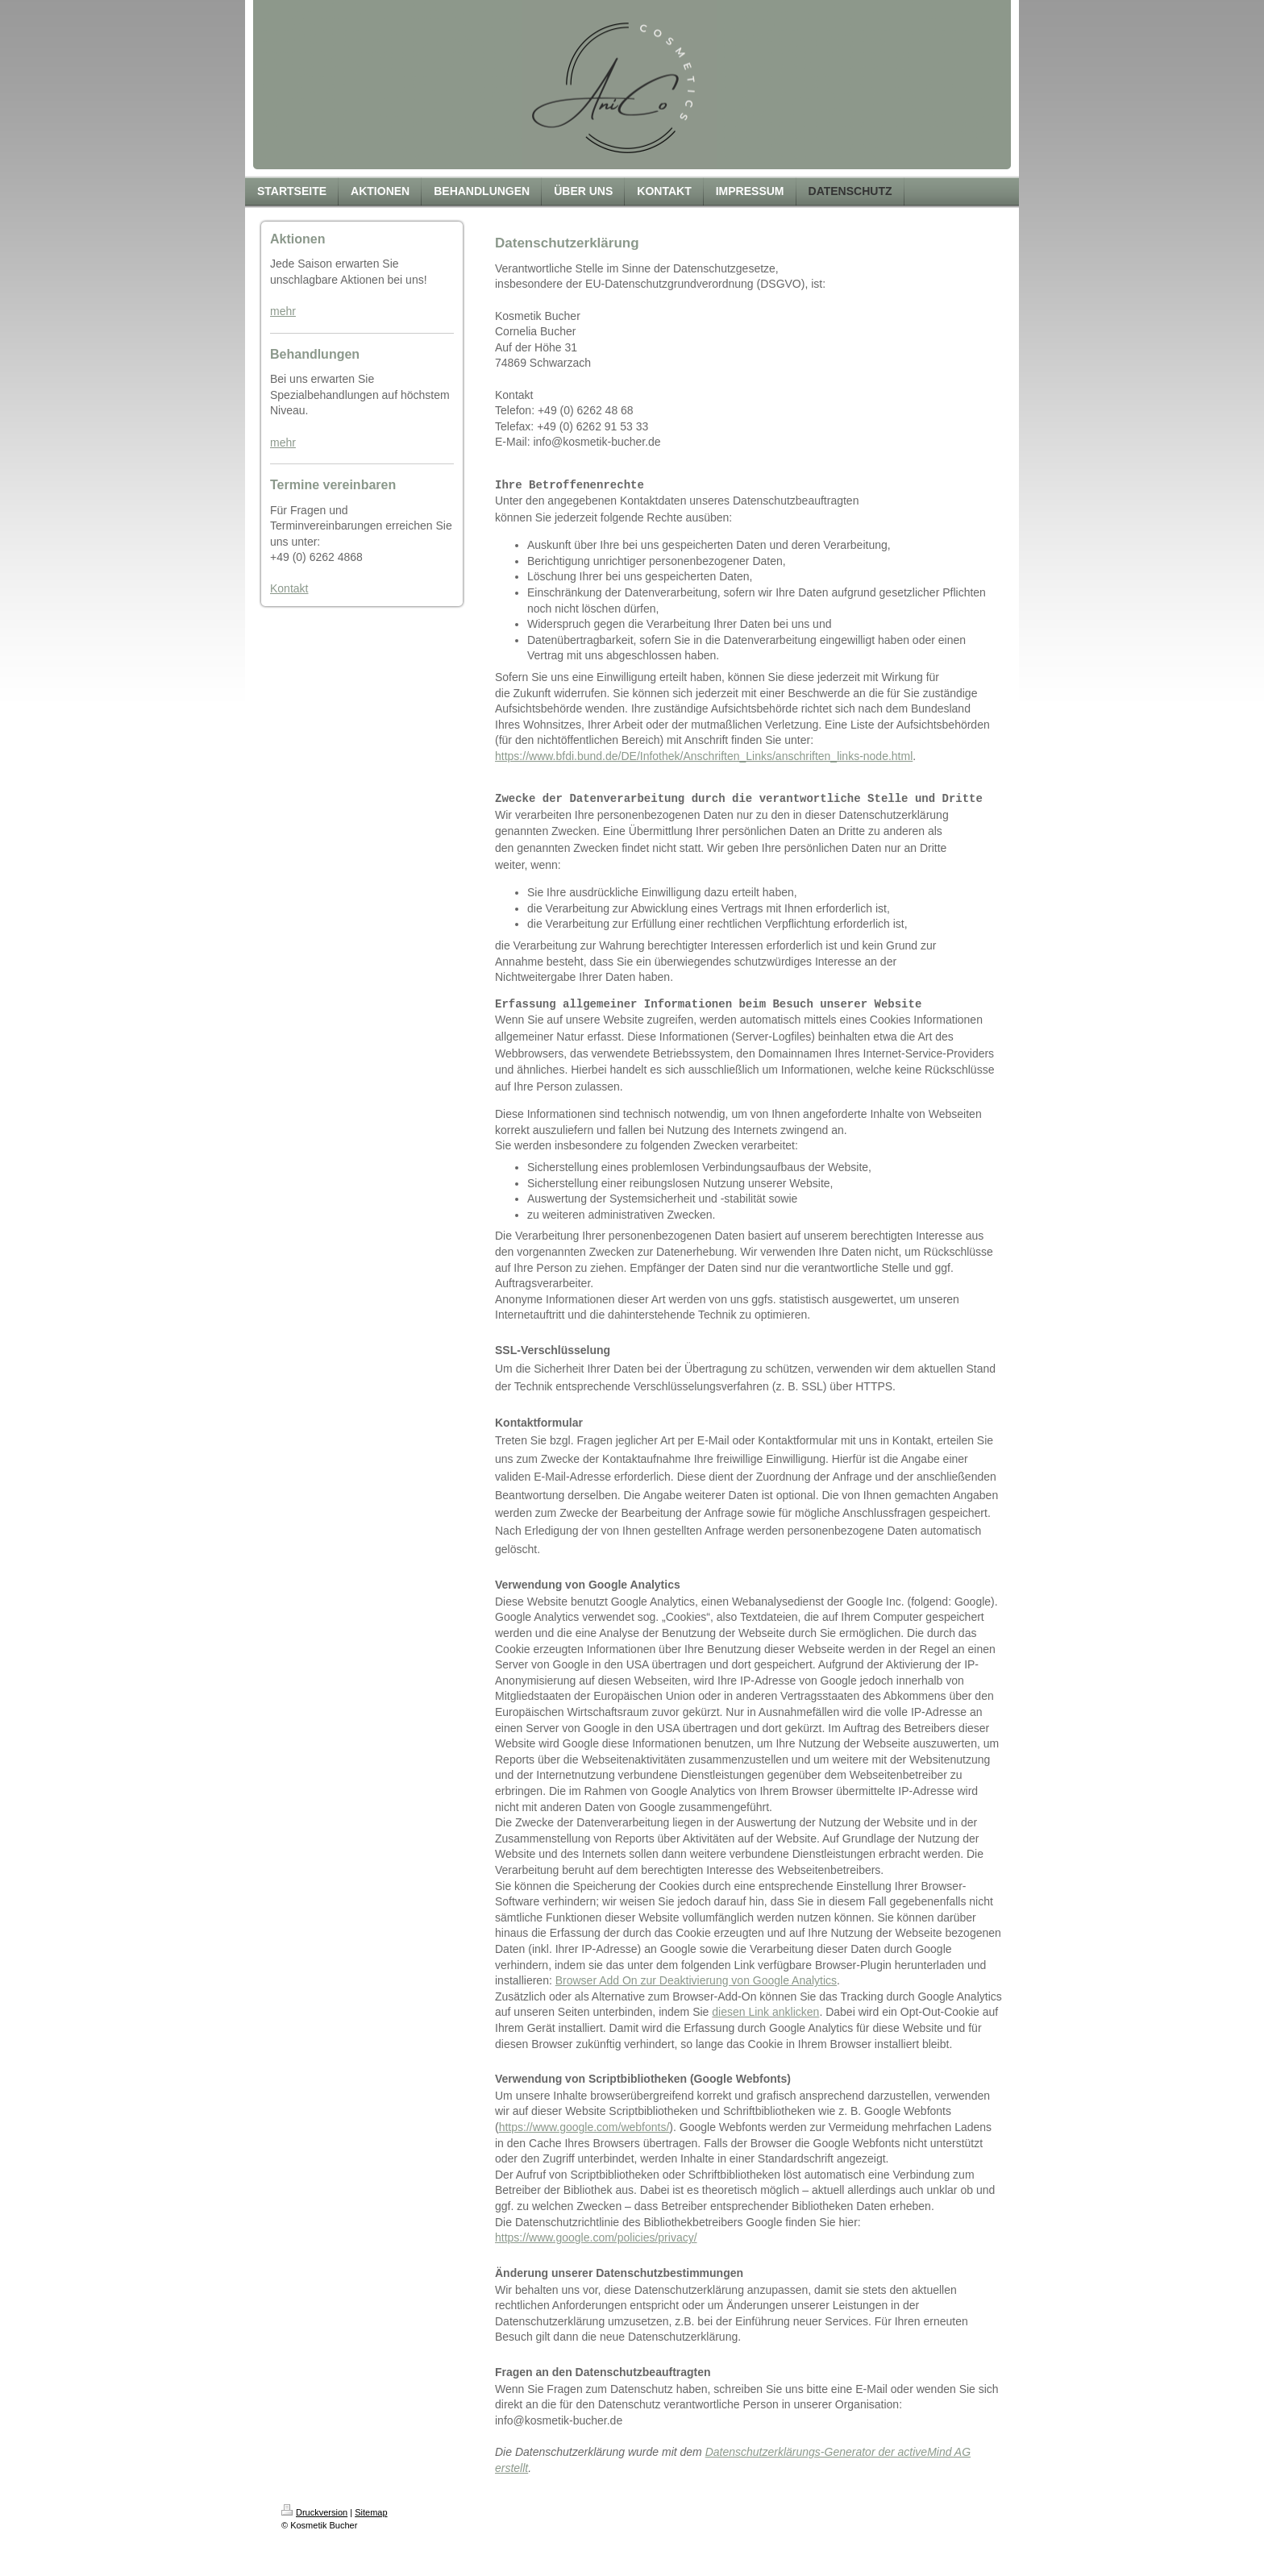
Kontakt (289, 588)
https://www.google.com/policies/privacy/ (596, 2237)
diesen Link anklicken (765, 2011)
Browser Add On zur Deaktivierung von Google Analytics (696, 1980)
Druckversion (314, 2512)
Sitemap (371, 2512)
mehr (283, 311)
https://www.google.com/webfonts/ (584, 2127)
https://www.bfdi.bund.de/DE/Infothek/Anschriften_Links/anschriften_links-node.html (704, 756)
